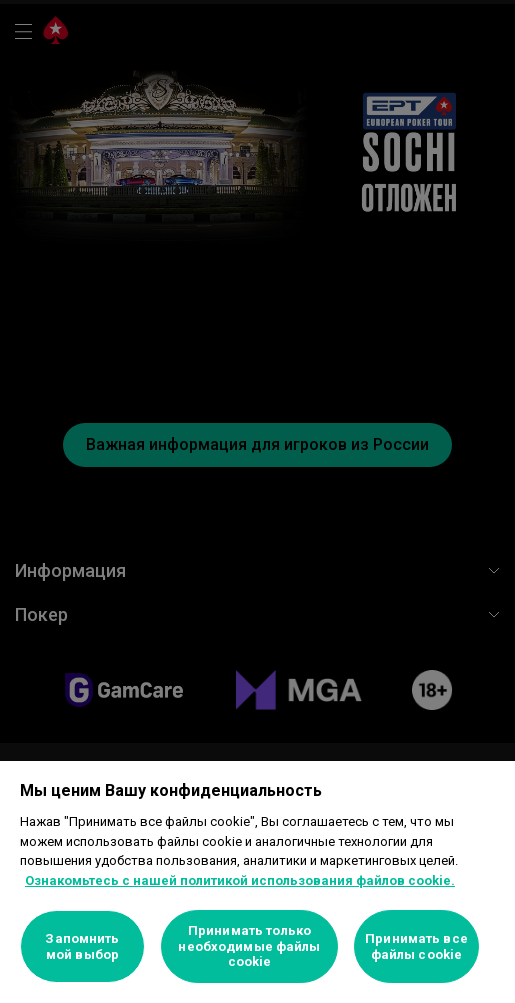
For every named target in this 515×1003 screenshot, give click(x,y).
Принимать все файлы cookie (416, 946)
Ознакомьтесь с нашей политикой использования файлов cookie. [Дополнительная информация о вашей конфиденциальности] (240, 880)
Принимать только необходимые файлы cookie (249, 946)
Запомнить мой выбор (82, 946)
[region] (257, 882)
